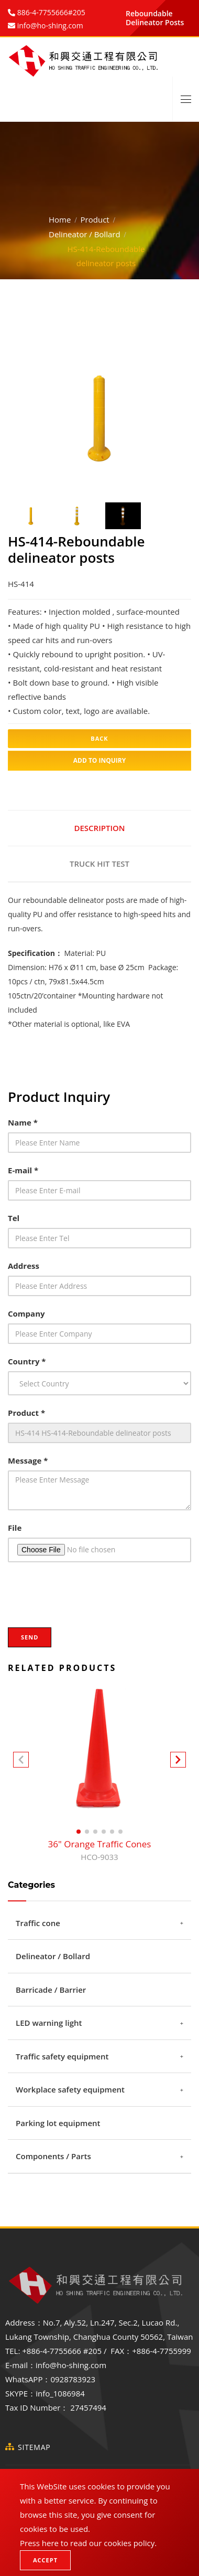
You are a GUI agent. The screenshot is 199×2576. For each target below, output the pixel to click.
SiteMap (34, 2447)
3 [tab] (107, 471)
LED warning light (49, 2022)
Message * (28, 1460)
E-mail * (23, 1170)
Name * (23, 1122)
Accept (45, 2560)
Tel (13, 1218)
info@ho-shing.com (71, 2365)
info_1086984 (60, 2393)
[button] (178, 1762)
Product (95, 219)
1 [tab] (76, 471)
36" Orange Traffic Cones (99, 1851)
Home (60, 219)
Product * (26, 1412)
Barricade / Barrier (51, 1989)
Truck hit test (99, 863)
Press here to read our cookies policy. (88, 2543)
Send (29, 1637)
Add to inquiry (99, 760)
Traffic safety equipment (62, 2056)
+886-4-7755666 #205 (62, 2351)
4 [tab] (123, 471)
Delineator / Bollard (84, 234)
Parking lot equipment (58, 2123)
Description (99, 828)
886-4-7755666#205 (50, 12)
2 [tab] (91, 471)
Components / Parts (53, 2156)
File (14, 1527)
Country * (27, 1361)
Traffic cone (38, 1923)
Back (99, 738)
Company (26, 1313)
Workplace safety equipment (70, 2089)
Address (23, 1265)
